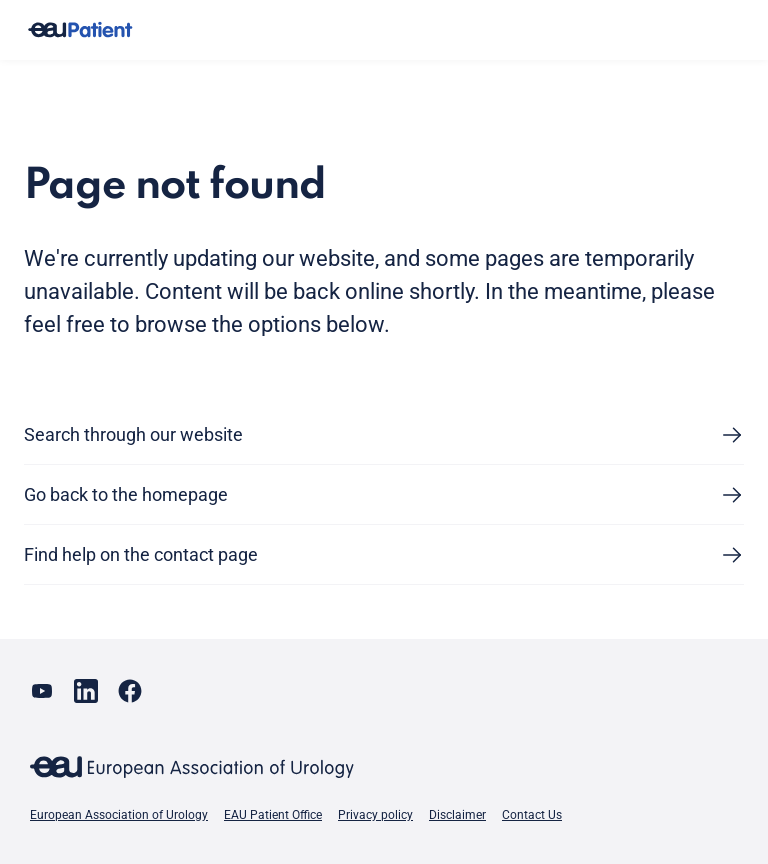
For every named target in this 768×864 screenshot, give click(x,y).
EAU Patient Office (273, 815)
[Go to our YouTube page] (42, 691)
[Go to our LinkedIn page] (86, 691)
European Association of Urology (119, 815)
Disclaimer (457, 815)
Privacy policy (375, 815)
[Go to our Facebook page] (130, 691)
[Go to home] (80, 30)
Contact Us (532, 815)
